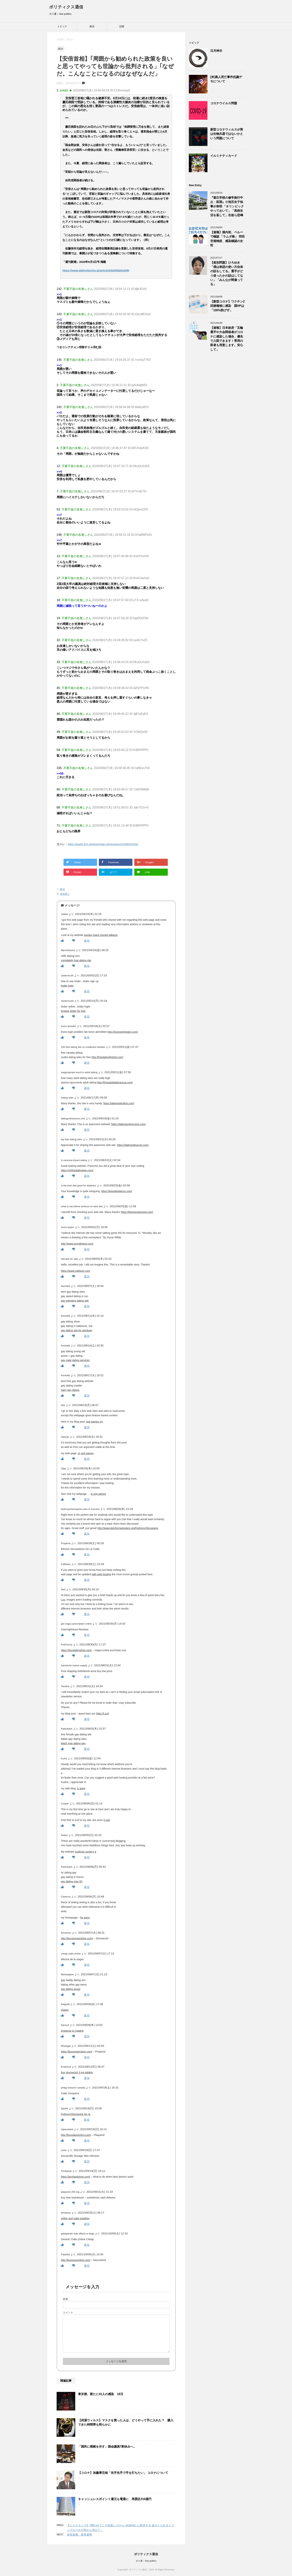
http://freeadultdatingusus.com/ (115, 1082)
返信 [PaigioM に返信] (87, 2015)
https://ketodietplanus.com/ (116, 1191)
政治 (92, 26)
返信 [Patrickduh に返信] (87, 1748)
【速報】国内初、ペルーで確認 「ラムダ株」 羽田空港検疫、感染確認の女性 (227, 239)
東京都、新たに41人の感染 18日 (100, 2394)
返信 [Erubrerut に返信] (87, 2078)
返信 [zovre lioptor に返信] (87, 1249)
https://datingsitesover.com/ (133, 1145)
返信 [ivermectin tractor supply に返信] (87, 1676)
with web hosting (101, 1574)
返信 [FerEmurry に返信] (87, 1655)
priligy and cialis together (75, 2218)
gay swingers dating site (75, 1300)
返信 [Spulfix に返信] (87, 2119)
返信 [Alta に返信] (87, 1427)
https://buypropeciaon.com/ (76, 2051)
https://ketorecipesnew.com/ (137, 1212)
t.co (63, 1599)
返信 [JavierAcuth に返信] (87, 991)
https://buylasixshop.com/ (75, 2176)
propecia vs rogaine (72, 2030)
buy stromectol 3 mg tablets (77, 2072)
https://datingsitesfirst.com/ (118, 1103)
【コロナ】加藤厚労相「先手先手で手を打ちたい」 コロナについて (123, 2472)
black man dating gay (73, 1743)
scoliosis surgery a (85, 1851)
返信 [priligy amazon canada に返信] (87, 2098)
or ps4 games (86, 1453)
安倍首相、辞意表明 (79, 2534)
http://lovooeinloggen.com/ (123, 1031)
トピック (62, 26)
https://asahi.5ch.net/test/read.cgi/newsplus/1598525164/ (103, 844)
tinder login (67, 985)
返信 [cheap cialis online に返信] (87, 1964)
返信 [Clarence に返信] (87, 1923)
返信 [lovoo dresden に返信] (87, 1037)
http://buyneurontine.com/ (75, 2260)
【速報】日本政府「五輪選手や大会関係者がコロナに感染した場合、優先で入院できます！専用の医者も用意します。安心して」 (226, 338)
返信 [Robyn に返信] (87, 1857)
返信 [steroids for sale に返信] (87, 1276)
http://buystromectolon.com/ (77, 1938)
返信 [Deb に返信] (87, 1614)
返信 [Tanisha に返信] (87, 1719)
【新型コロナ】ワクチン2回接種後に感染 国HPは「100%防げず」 (227, 306)
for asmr (85, 1917)
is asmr (81, 1788)
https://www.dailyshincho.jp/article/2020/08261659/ (95, 270)
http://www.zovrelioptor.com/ (77, 1243)
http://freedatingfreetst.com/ (107, 1057)
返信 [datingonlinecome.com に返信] (87, 1129)
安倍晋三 (65, 894)
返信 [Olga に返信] (87, 1499)
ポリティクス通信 (66, 7)
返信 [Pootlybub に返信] (87, 2182)
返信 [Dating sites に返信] (87, 1108)
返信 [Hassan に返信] (87, 1458)
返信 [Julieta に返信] (87, 940)
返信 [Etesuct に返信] (87, 2036)
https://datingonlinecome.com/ (128, 1124)
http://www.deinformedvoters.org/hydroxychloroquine (128, 1528)
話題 (121, 26)
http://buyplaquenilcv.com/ (76, 2135)
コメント (68, 2312)
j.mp (106, 1820)
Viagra (64, 2009)
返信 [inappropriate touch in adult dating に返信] (87, 1088)
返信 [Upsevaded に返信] (87, 2140)
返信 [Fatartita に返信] (87, 2265)
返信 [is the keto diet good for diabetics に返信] (87, 1196)
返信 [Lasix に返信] (87, 2161)
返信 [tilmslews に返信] (87, 2223)
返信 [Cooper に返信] (87, 1825)
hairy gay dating (70, 1390)
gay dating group (70, 1989)
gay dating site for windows (76, 1330)
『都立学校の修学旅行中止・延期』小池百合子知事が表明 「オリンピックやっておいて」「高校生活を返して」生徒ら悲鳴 (227, 206)
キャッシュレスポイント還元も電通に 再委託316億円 (114, 2499)
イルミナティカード (223, 155)
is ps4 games (98, 1493)
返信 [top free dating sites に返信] (87, 1150)
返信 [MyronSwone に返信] (87, 965)
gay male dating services (75, 1360)
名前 (65, 2299)
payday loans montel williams (101, 935)
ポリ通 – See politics (146, 2561)
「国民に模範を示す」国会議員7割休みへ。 (107, 2446)
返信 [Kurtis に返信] (87, 1793)
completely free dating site (76, 960)
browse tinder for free (73, 1011)
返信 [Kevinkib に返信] (87, 1306)
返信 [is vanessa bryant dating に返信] (87, 1175)
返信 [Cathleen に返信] (87, 1579)
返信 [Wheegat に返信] (87, 2057)
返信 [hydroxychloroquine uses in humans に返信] (87, 1533)
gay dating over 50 (71, 1881)
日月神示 (216, 50)
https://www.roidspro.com (75, 1270)
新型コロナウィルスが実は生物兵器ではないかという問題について (226, 134)
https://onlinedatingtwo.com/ (77, 1170)
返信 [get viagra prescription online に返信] (87, 1634)
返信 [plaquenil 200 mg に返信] (87, 2203)
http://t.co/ (102, 1713)
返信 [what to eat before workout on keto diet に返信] (87, 1217)
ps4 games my (94, 1421)
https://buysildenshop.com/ (76, 1650)
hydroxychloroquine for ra (75, 2114)
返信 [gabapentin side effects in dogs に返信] (87, 2244)
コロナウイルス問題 (223, 103)
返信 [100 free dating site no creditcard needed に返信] (87, 1062)
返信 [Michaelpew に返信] (87, 1994)
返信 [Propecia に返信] (87, 1554)
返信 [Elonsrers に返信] (87, 1943)
